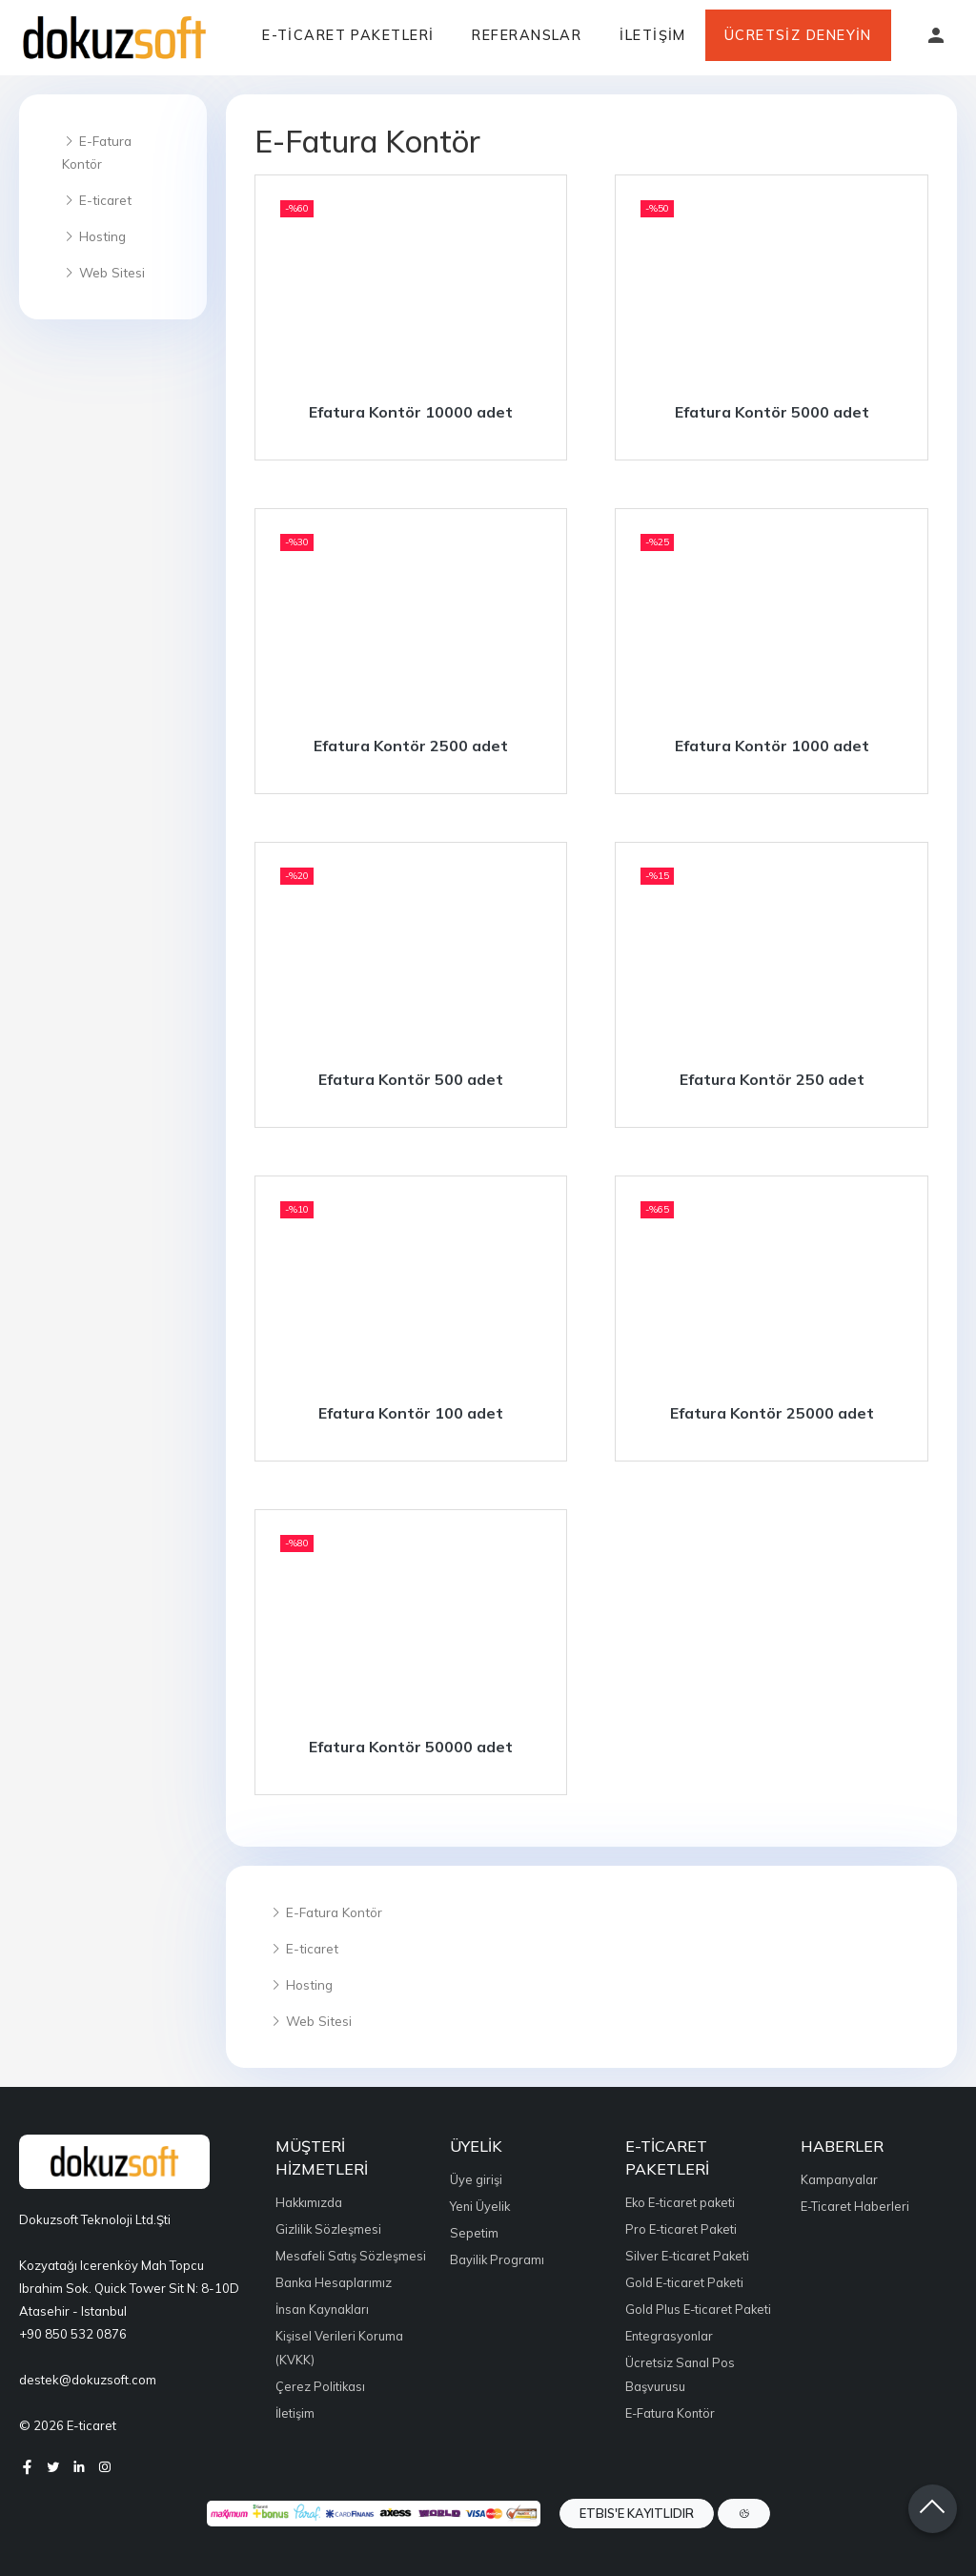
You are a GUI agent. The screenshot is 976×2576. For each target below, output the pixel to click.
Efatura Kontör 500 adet (410, 1079)
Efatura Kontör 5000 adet (772, 411)
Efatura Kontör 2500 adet (411, 745)
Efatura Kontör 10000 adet (411, 411)
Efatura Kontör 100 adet (410, 1412)
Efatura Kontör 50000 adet (411, 1746)
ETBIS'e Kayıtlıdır (637, 2513)
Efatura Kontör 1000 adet (772, 745)
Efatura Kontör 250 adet (772, 1079)
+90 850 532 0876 (73, 2333)
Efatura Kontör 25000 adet (772, 1412)
